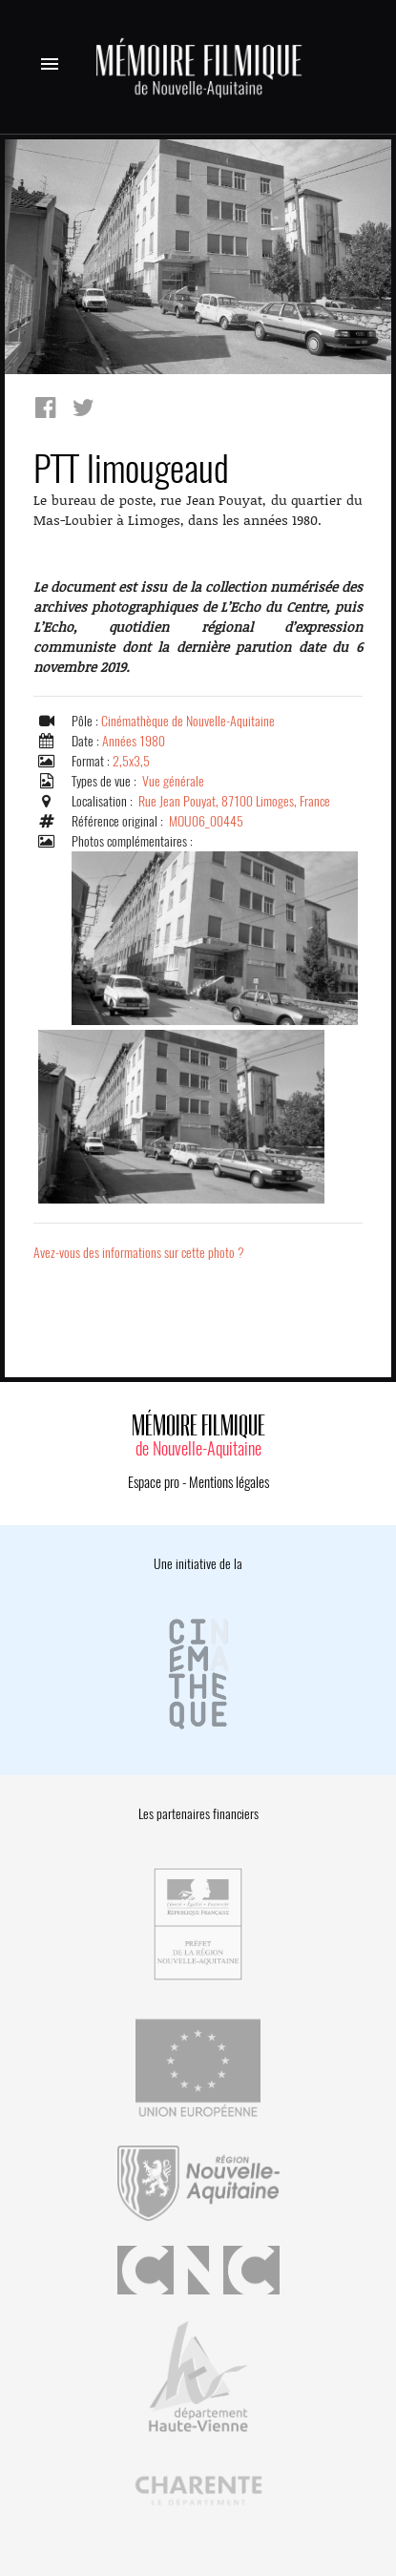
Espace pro (153, 1482)
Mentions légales (229, 1482)
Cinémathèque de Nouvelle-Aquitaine (188, 721)
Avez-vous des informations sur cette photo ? (138, 1253)
